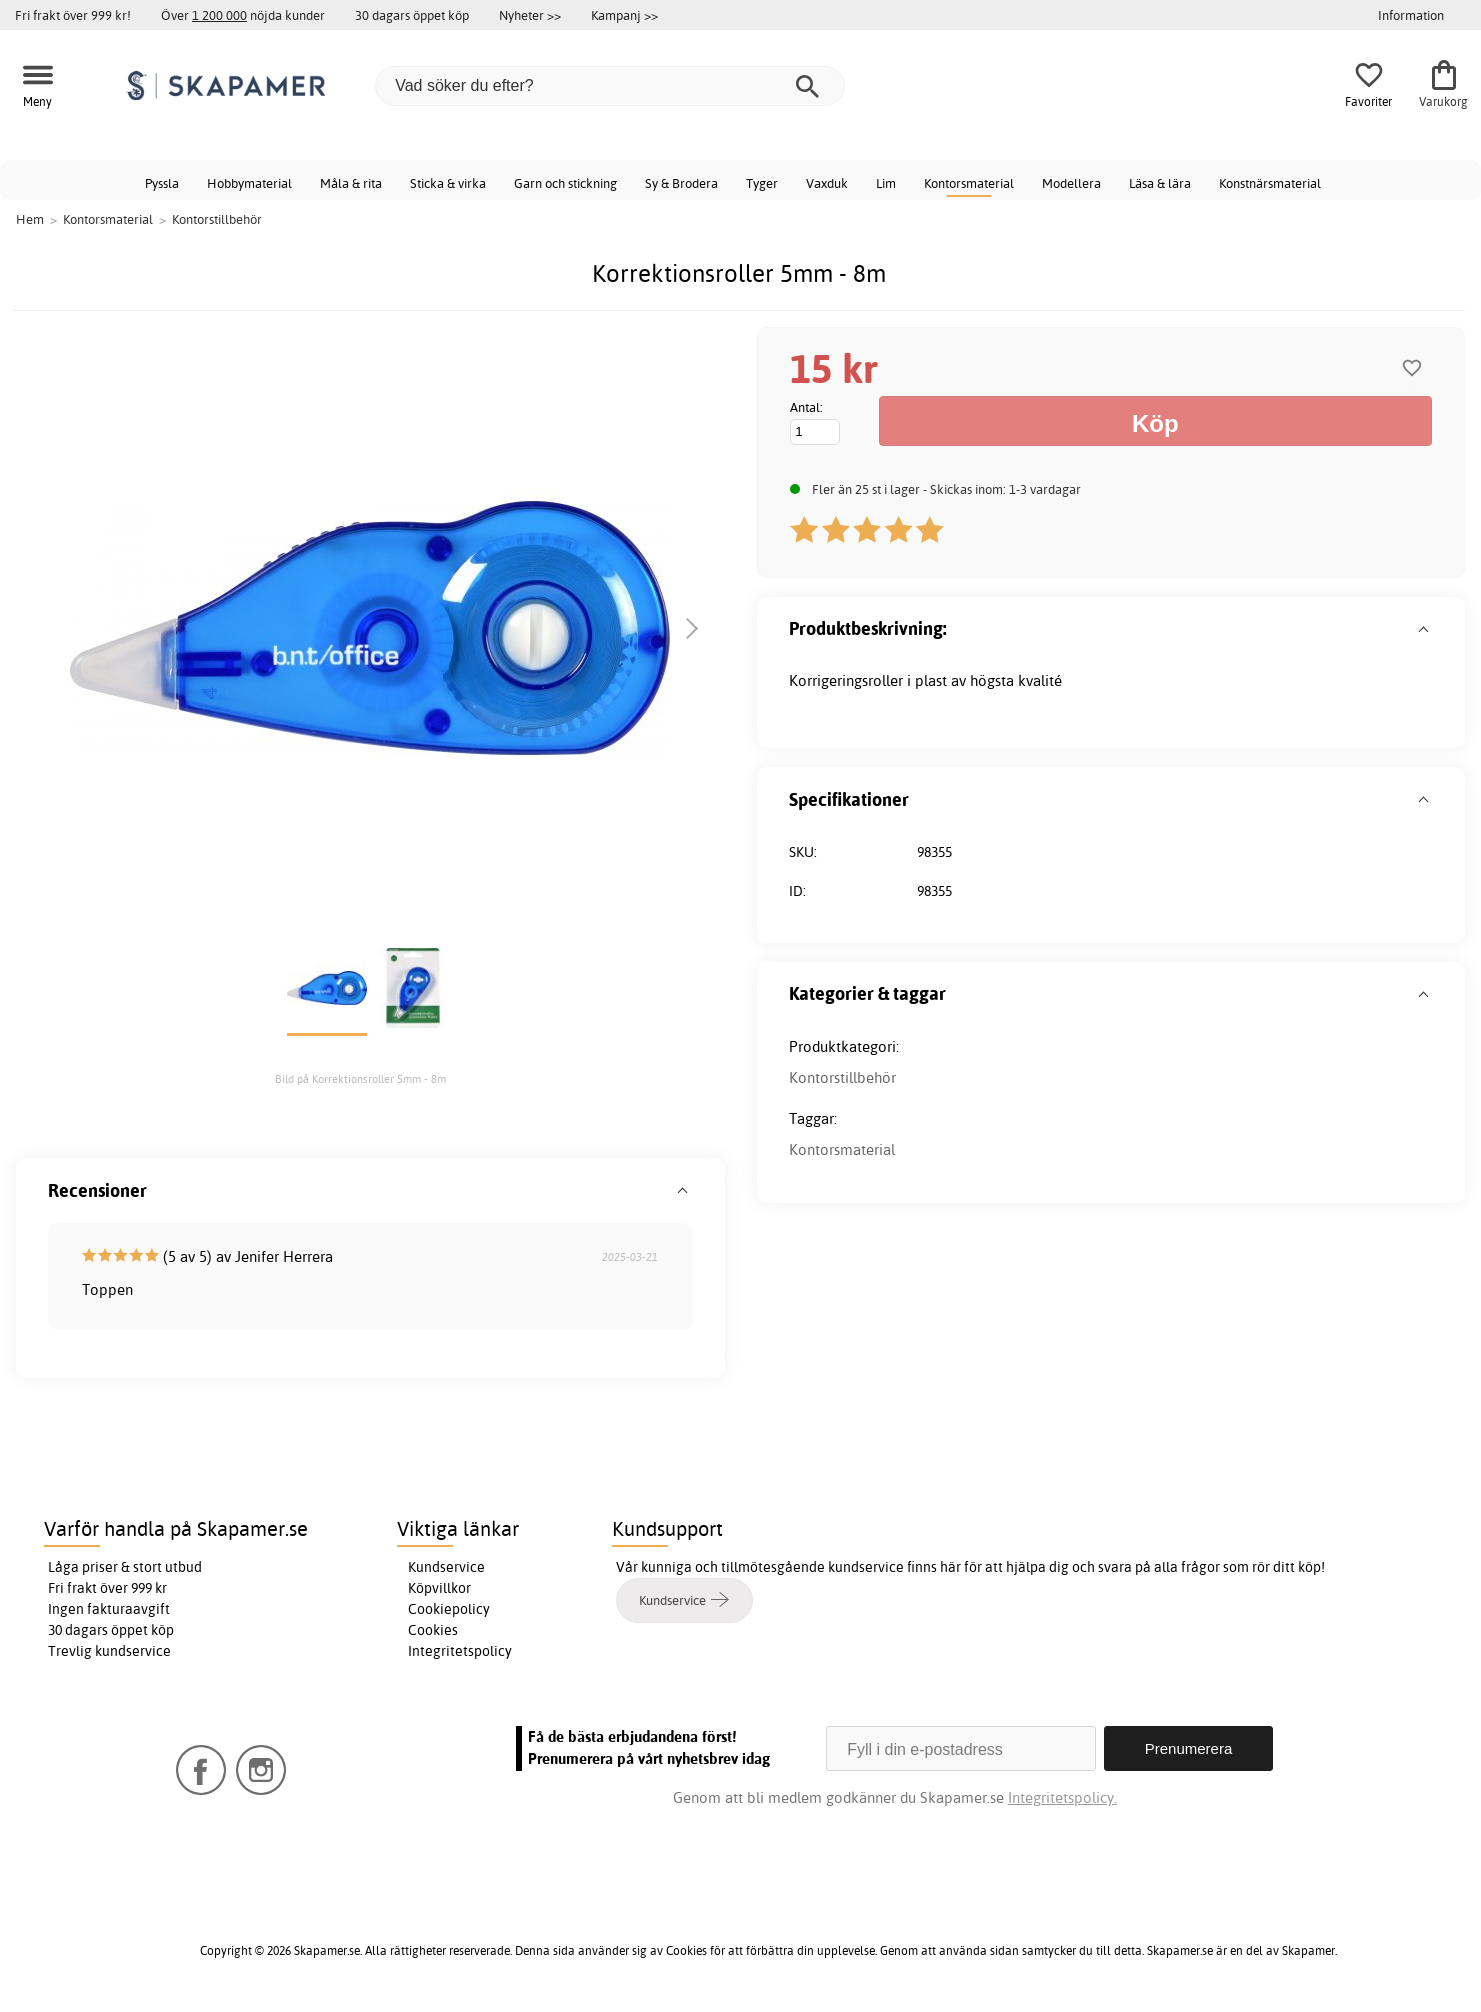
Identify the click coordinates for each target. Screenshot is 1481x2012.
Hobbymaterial (249, 183)
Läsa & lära (1160, 183)
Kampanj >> (624, 15)
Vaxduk (827, 183)
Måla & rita (351, 183)
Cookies (433, 1630)
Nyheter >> (530, 15)
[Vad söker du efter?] (610, 86)
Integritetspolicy (460, 1651)
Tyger (762, 183)
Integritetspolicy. (1062, 1797)
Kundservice (446, 1567)
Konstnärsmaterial (1270, 183)
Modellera (1071, 183)
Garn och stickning (565, 183)
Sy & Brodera (681, 183)
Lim (886, 183)
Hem (30, 219)
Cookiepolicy (449, 1609)
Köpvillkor (439, 1588)
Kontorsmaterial (969, 183)
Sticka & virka (448, 183)
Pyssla (162, 183)
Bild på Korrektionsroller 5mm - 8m (360, 1079)
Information (1411, 15)
